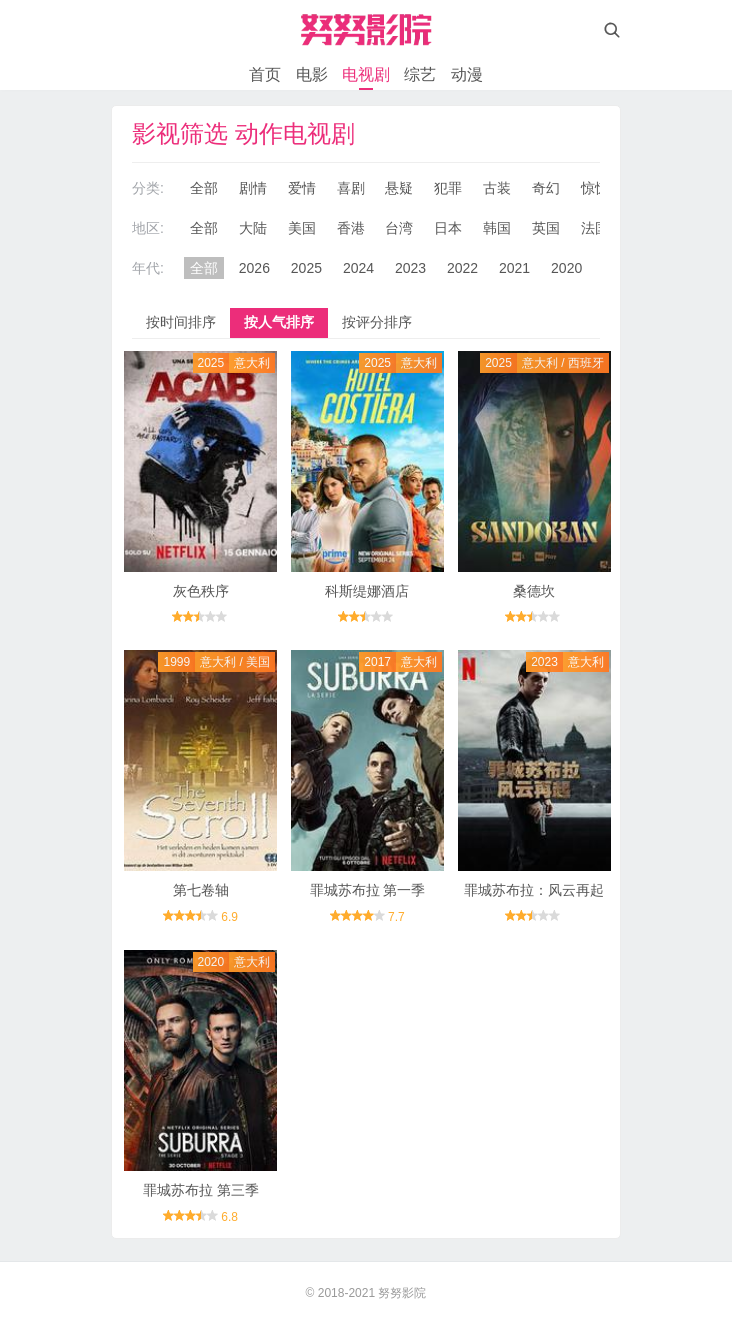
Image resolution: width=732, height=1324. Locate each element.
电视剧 (366, 74)
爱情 (302, 188)
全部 (204, 188)
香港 (351, 228)
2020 (566, 268)
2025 (306, 268)
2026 (254, 268)
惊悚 (595, 188)
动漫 (467, 74)
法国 (595, 228)
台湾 (399, 228)
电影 (312, 74)
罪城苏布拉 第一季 (368, 890)
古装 (497, 188)
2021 (514, 268)
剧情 (253, 188)
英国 (546, 228)
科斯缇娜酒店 (367, 591)
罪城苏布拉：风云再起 (534, 890)
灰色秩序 (201, 591)
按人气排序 (279, 322)
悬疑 (399, 188)
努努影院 (402, 1293)
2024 (358, 268)
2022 (462, 268)
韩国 (497, 228)
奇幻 (546, 188)
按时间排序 (181, 322)
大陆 (253, 228)
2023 (410, 268)
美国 (302, 228)
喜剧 (351, 188)
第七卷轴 (201, 890)
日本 (448, 228)
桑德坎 (534, 591)
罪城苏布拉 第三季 (201, 1190)
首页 (265, 74)
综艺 (420, 74)
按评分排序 (377, 322)
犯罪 (448, 188)
